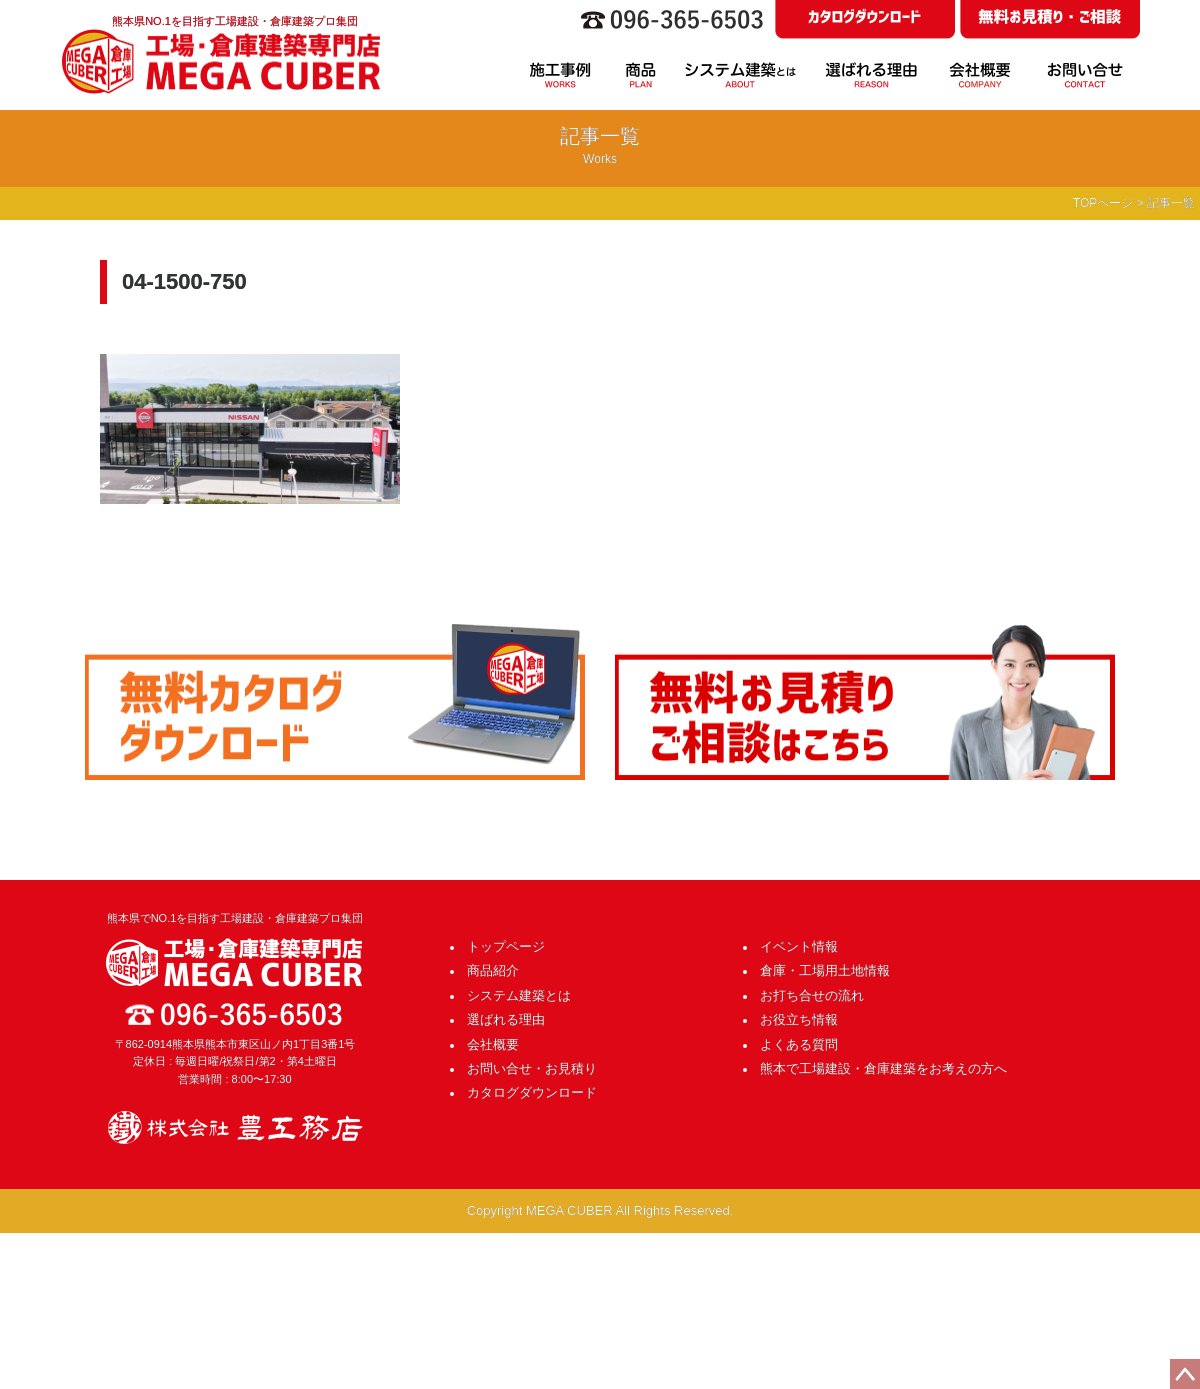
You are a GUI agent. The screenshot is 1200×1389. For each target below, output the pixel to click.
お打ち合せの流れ (812, 995)
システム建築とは (519, 995)
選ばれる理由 (506, 1019)
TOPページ (1103, 203)
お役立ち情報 (799, 1019)
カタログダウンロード (532, 1092)
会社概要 (493, 1044)
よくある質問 (799, 1044)
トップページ (506, 946)
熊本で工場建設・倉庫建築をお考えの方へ (883, 1068)
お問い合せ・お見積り (532, 1068)
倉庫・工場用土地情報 (825, 970)
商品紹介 (493, 970)
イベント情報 (799, 946)
